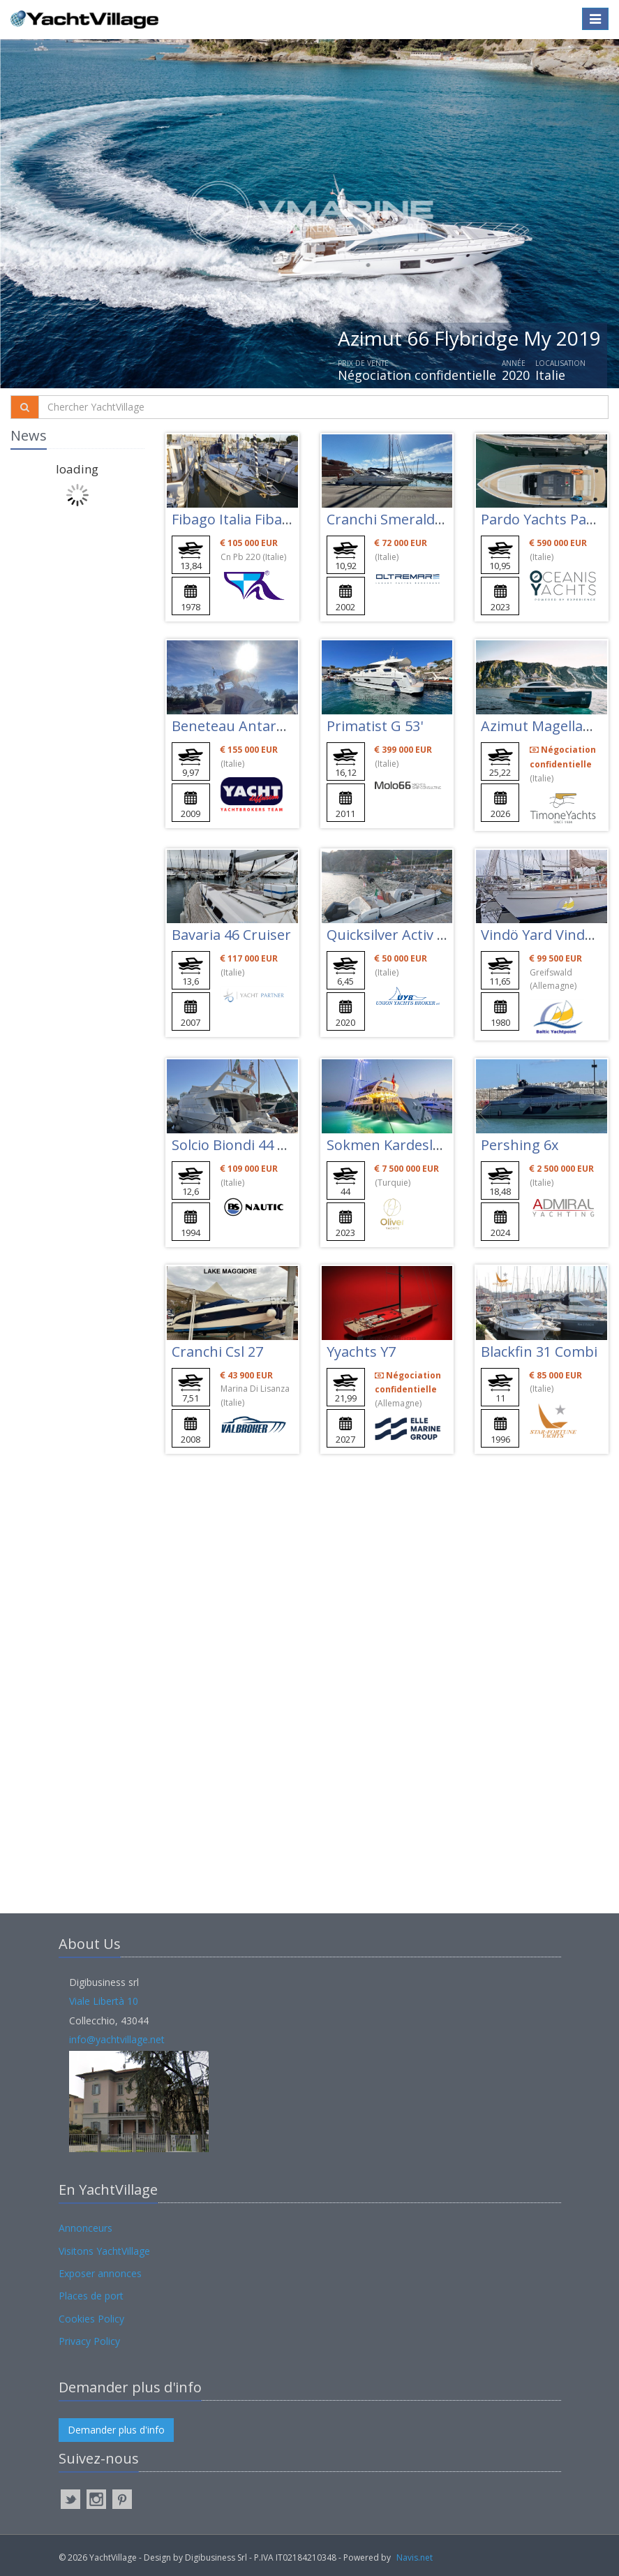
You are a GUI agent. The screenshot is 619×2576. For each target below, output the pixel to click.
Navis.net (414, 2557)
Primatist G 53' (375, 725)
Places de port (91, 2295)
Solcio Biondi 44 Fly (233, 1144)
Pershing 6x (519, 1144)
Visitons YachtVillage (104, 2251)
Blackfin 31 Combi (539, 1351)
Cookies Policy (91, 2318)
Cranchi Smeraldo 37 (394, 519)
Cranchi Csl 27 (217, 1351)
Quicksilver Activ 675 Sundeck (423, 934)
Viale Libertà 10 (103, 2001)
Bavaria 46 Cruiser (231, 934)
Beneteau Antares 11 (241, 725)
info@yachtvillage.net (117, 2039)
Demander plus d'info (116, 2429)
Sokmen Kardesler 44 (396, 1144)
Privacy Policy (89, 2341)
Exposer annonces (100, 2273)
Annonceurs (85, 2228)
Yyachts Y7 (361, 1351)
